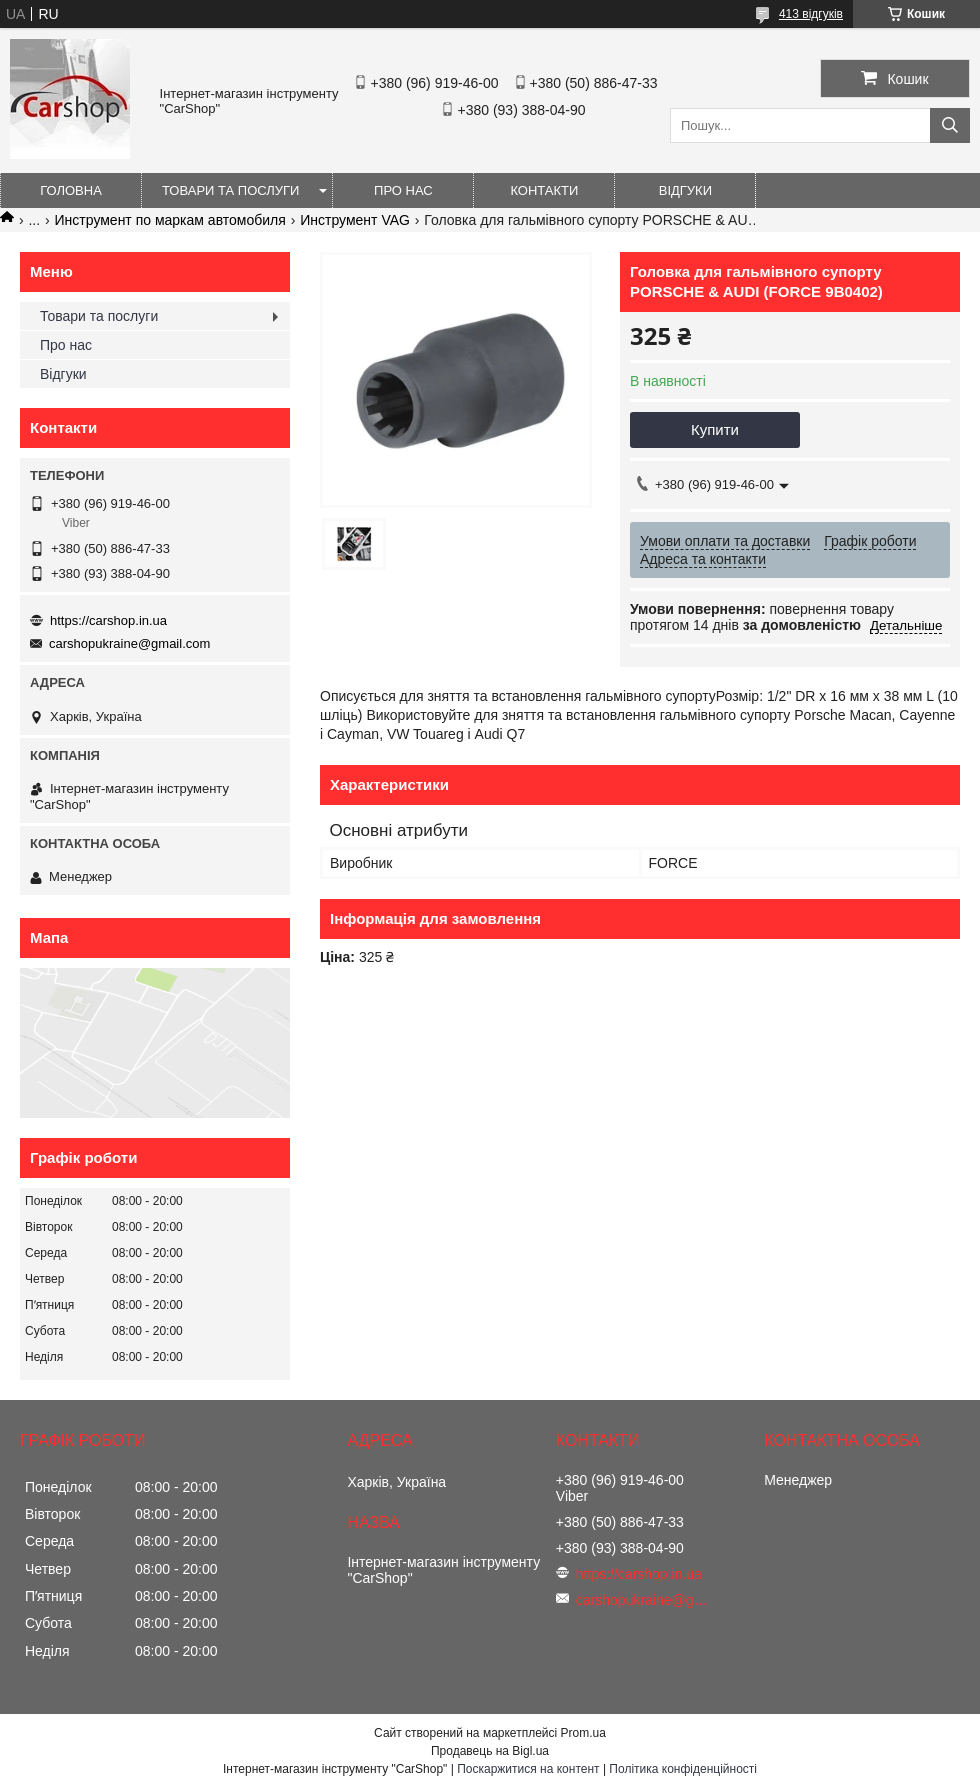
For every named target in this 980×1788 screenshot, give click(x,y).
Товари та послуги (230, 190)
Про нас (403, 190)
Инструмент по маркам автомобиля (170, 220)
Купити (715, 429)
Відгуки (685, 190)
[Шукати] (950, 125)
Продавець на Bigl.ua (490, 1751)
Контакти (544, 190)
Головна (71, 190)
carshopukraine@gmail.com (129, 643)
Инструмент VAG (355, 220)
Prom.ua (583, 1733)
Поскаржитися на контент (528, 1769)
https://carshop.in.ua (108, 620)
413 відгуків (811, 14)
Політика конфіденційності (683, 1769)
